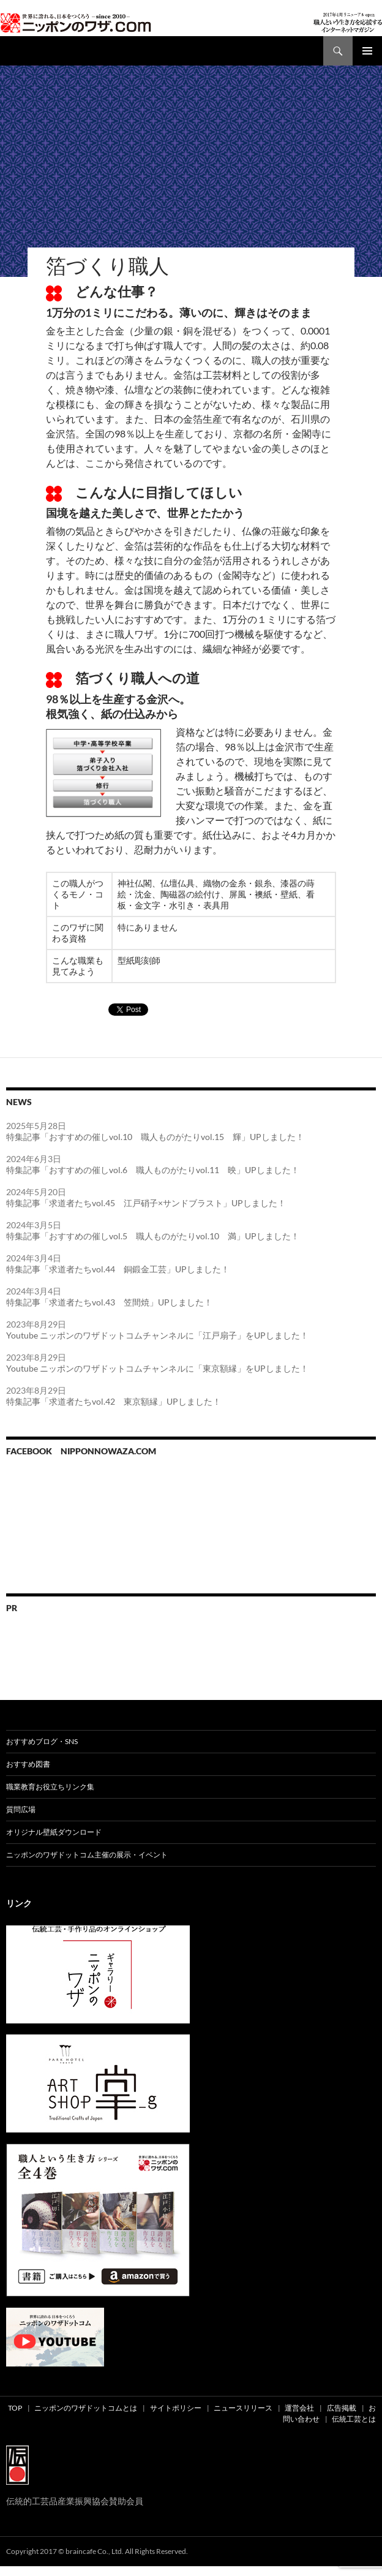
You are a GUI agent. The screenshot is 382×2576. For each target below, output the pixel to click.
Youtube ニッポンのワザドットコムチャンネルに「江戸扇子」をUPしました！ (157, 1335)
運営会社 (299, 2407)
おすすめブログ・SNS (42, 1741)
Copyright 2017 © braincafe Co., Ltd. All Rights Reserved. (97, 2551)
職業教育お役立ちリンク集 (50, 1786)
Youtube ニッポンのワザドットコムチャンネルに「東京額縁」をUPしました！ (157, 1368)
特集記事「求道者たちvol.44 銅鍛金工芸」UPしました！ (118, 1269)
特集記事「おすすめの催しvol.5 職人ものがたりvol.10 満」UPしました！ (152, 1236)
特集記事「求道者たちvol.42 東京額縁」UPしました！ (113, 1401)
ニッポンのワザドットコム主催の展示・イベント (87, 1854)
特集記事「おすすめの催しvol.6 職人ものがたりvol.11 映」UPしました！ (152, 1170)
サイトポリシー (175, 2407)
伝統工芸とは (354, 2418)
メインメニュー (367, 51)
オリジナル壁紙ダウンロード (54, 1832)
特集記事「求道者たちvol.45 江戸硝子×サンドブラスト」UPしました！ (146, 1203)
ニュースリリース (243, 2407)
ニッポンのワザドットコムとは (85, 2407)
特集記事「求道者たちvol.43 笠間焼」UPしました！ (109, 1302)
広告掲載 (341, 2407)
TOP (15, 2407)
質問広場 (21, 1809)
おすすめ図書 (28, 1764)
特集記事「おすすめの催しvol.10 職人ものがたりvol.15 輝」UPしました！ (155, 1136)
